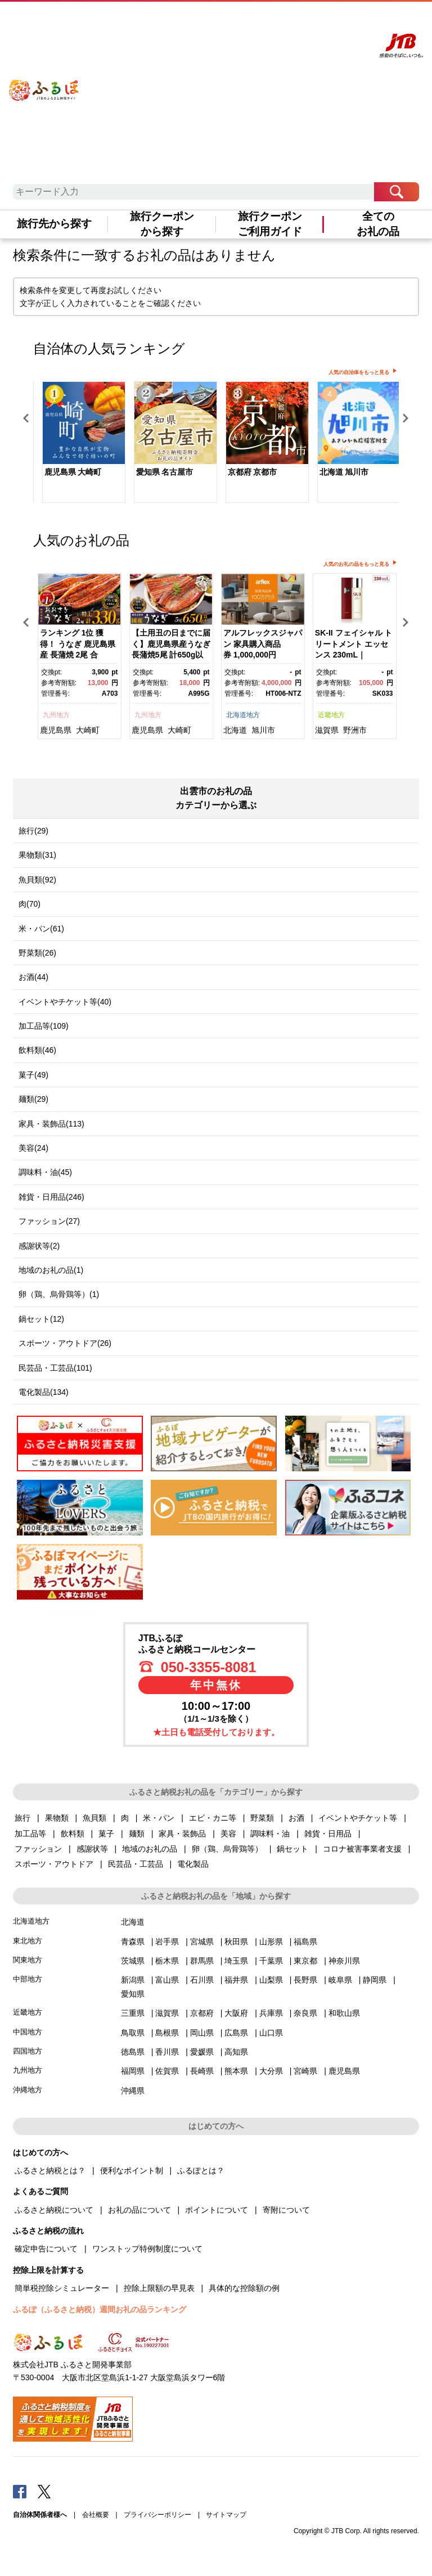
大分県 (271, 2070)
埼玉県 (236, 1960)
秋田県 (236, 1941)
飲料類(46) (37, 1050)
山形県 (271, 1941)
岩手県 (167, 1941)
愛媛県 (202, 2051)
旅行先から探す (54, 223)
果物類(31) (37, 854)
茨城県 (133, 1960)
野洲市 (355, 730)
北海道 (235, 730)
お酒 (296, 1817)
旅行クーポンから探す (162, 223)
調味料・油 (270, 1833)
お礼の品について (139, 2209)
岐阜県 (340, 1979)
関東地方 (27, 1960)
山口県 (271, 2032)
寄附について (286, 2209)
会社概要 (95, 2515)
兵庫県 (271, 2012)
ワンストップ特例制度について (147, 2248)
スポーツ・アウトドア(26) (65, 1343)
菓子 (106, 1833)
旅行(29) (33, 830)
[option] (79, 443)
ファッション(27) (49, 1221)
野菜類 (262, 1817)
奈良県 (305, 2012)
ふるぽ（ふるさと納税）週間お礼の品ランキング (99, 2309)
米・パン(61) (41, 928)
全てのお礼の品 (378, 223)
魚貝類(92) (37, 879)
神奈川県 (344, 1960)
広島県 (236, 2032)
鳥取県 (133, 2032)
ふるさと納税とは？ (50, 2170)
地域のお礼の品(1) (51, 1270)
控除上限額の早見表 (159, 2288)
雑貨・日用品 (328, 1833)
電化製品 (193, 1863)
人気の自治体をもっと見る (358, 372)
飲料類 (72, 1833)
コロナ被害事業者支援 (362, 1848)
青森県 (133, 1941)
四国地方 (27, 2051)
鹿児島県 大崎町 (73, 471)
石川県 (202, 1979)
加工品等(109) (44, 1025)
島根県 (167, 2032)
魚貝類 (94, 1817)
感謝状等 (92, 1848)
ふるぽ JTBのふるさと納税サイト (44, 81)
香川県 (167, 2051)
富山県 (167, 1979)
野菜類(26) (37, 952)
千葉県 (271, 1960)
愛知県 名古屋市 (165, 471)
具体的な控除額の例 (244, 2288)
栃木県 (167, 1960)
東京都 (305, 1960)
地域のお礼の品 (149, 1848)
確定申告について (46, 2248)
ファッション (38, 1848)
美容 (228, 1833)
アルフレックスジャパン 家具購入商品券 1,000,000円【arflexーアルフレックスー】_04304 (262, 654)
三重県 (133, 2012)
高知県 (236, 2051)
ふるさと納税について (54, 2209)
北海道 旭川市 (344, 471)
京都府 (202, 2012)
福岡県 (133, 2070)
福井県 (236, 1979)
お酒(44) (33, 976)
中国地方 (27, 2032)
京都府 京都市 (252, 471)
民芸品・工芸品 (135, 1863)
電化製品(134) (44, 1392)
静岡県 (374, 1979)
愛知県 (133, 1993)
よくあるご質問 (248, 21)
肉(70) (29, 903)
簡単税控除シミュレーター (62, 2288)
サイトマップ (226, 2515)
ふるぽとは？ (200, 2170)
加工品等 (30, 1833)
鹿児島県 (55, 730)
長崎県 (202, 2070)
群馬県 (202, 1960)
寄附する (320, 21)
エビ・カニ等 (212, 1817)
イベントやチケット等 (357, 1817)
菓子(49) (33, 1074)
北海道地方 (243, 715)
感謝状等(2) (39, 1245)
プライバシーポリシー (157, 2515)
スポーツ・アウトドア (54, 1863)
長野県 (305, 1979)
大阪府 (236, 2012)
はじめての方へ (201, 21)
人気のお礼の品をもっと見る (356, 564)
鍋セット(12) (41, 1318)
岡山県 (202, 2032)
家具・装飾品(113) (51, 1123)
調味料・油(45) (45, 1172)
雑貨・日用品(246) (51, 1196)
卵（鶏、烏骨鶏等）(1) (59, 1294)
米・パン (158, 1817)
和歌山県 (344, 2012)
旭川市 (263, 730)
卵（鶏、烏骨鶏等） (227, 1848)
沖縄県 (133, 2090)
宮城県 (202, 1941)
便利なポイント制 (131, 2170)
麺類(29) (33, 1099)
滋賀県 (327, 730)
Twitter (44, 2491)
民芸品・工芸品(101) (55, 1367)
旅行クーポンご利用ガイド (270, 223)
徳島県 (133, 2051)
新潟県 (133, 1979)
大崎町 (88, 730)
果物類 (57, 1817)
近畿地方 (331, 715)
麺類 (137, 1833)
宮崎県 (305, 2070)
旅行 (22, 1817)
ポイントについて (216, 2209)
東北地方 (27, 1940)
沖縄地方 (27, 2090)
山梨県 (271, 1979)
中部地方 (27, 1979)
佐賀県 (167, 2070)
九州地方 (56, 715)
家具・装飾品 (182, 1833)
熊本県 (236, 2070)
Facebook (19, 2491)
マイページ (288, 21)
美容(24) (33, 1147)
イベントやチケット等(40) (65, 1001)
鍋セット (292, 1848)
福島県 (305, 1941)
